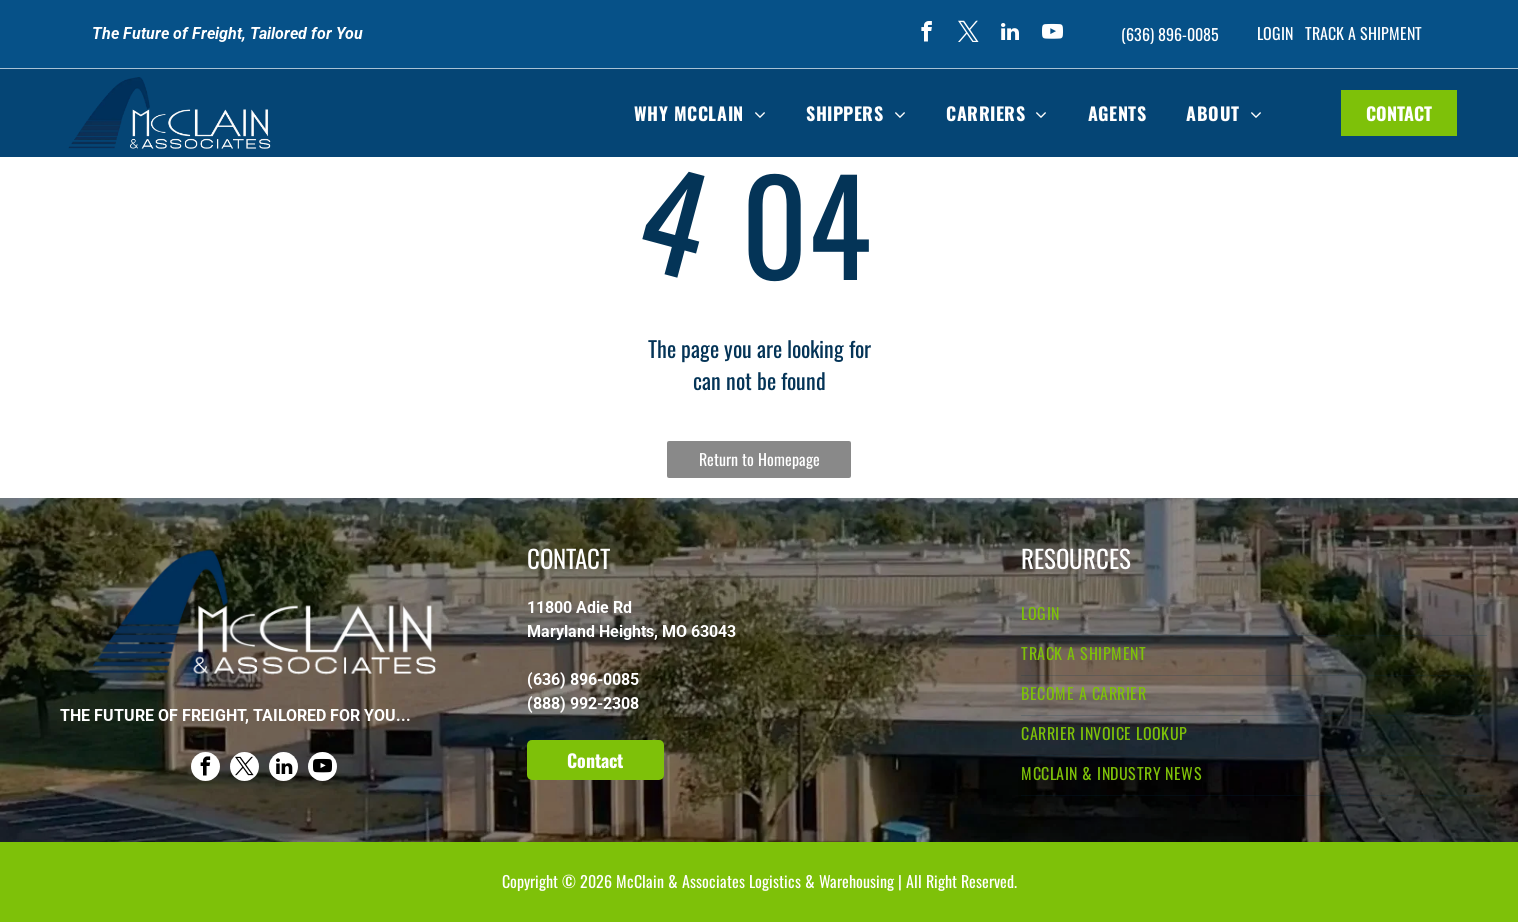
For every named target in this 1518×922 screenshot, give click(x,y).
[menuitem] (700, 113)
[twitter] (968, 34)
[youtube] (1052, 34)
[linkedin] (1010, 34)
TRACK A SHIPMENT (1363, 33)
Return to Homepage (759, 459)
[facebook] (926, 34)
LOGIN (1275, 33)
